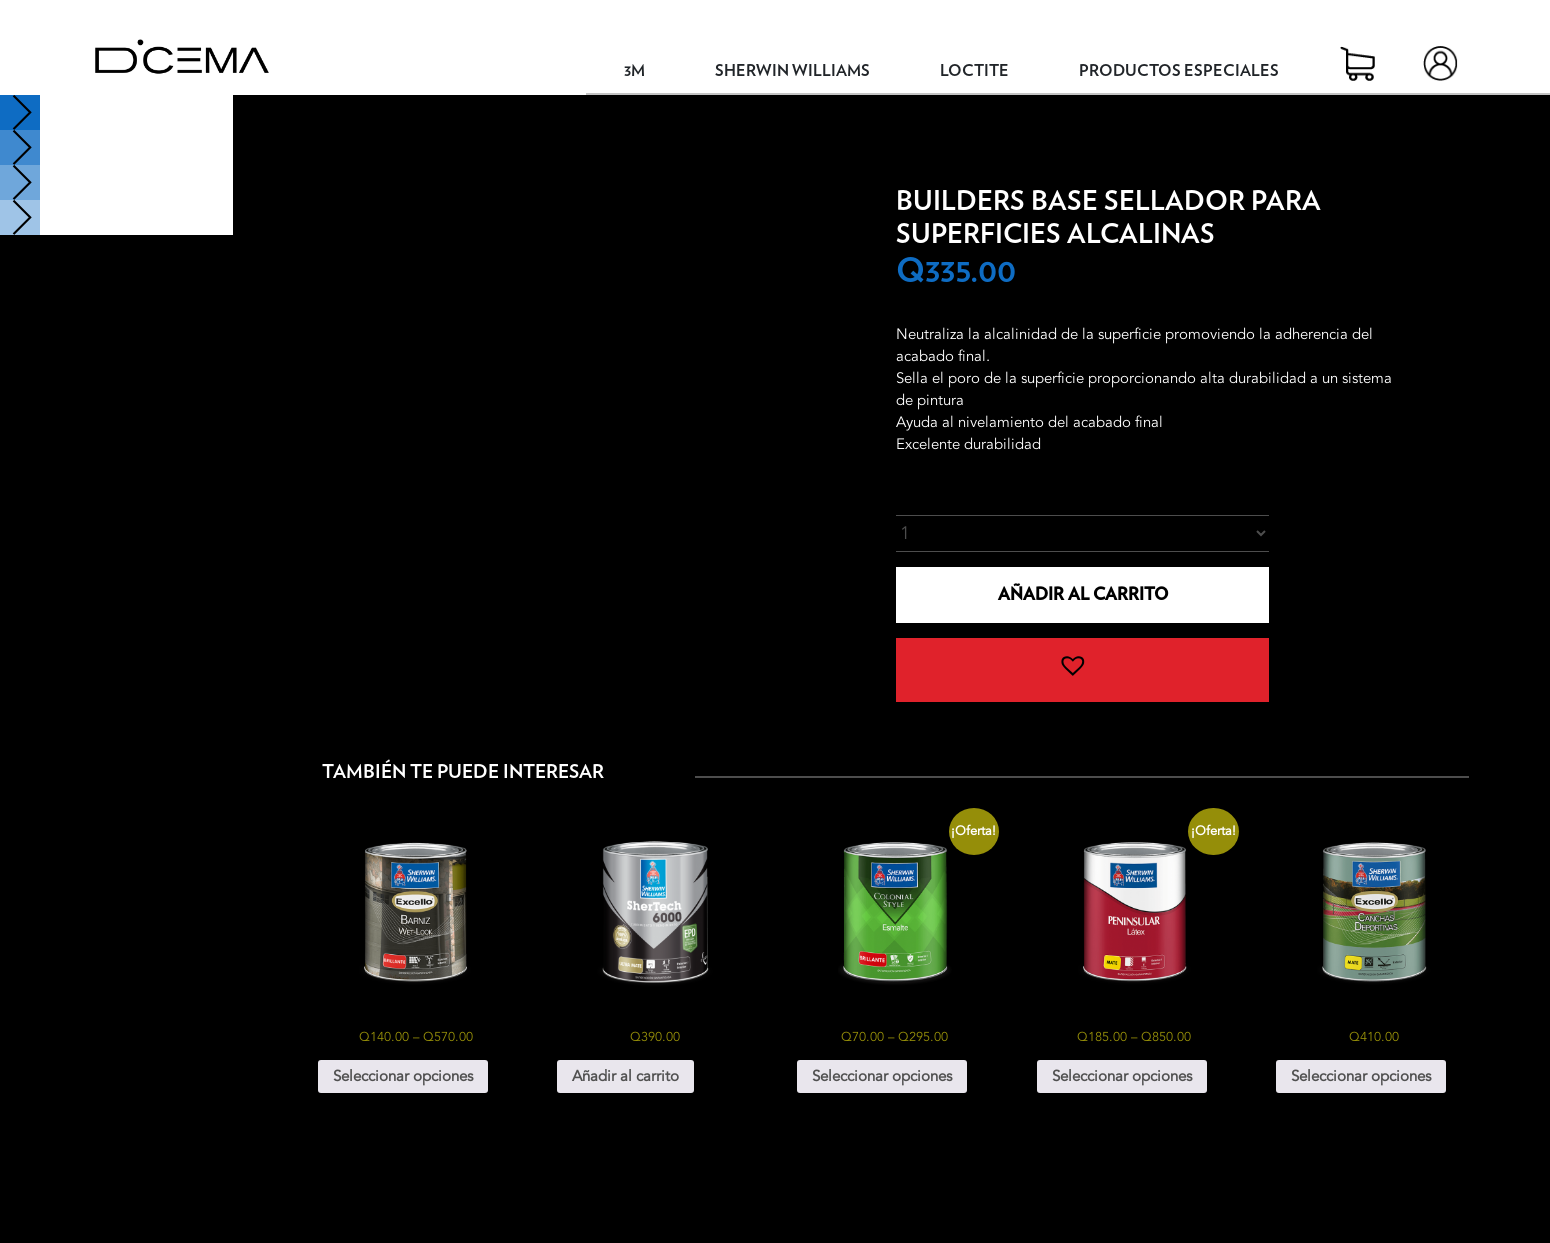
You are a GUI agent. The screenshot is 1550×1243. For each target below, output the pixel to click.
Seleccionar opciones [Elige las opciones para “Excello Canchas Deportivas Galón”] (1361, 1076)
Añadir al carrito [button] (625, 1076)
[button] (1082, 670)
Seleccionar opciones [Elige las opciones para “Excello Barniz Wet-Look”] (403, 1076)
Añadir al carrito (1083, 594)
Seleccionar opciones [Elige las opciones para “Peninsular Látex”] (1122, 1076)
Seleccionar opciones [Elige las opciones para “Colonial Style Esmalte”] (882, 1076)
